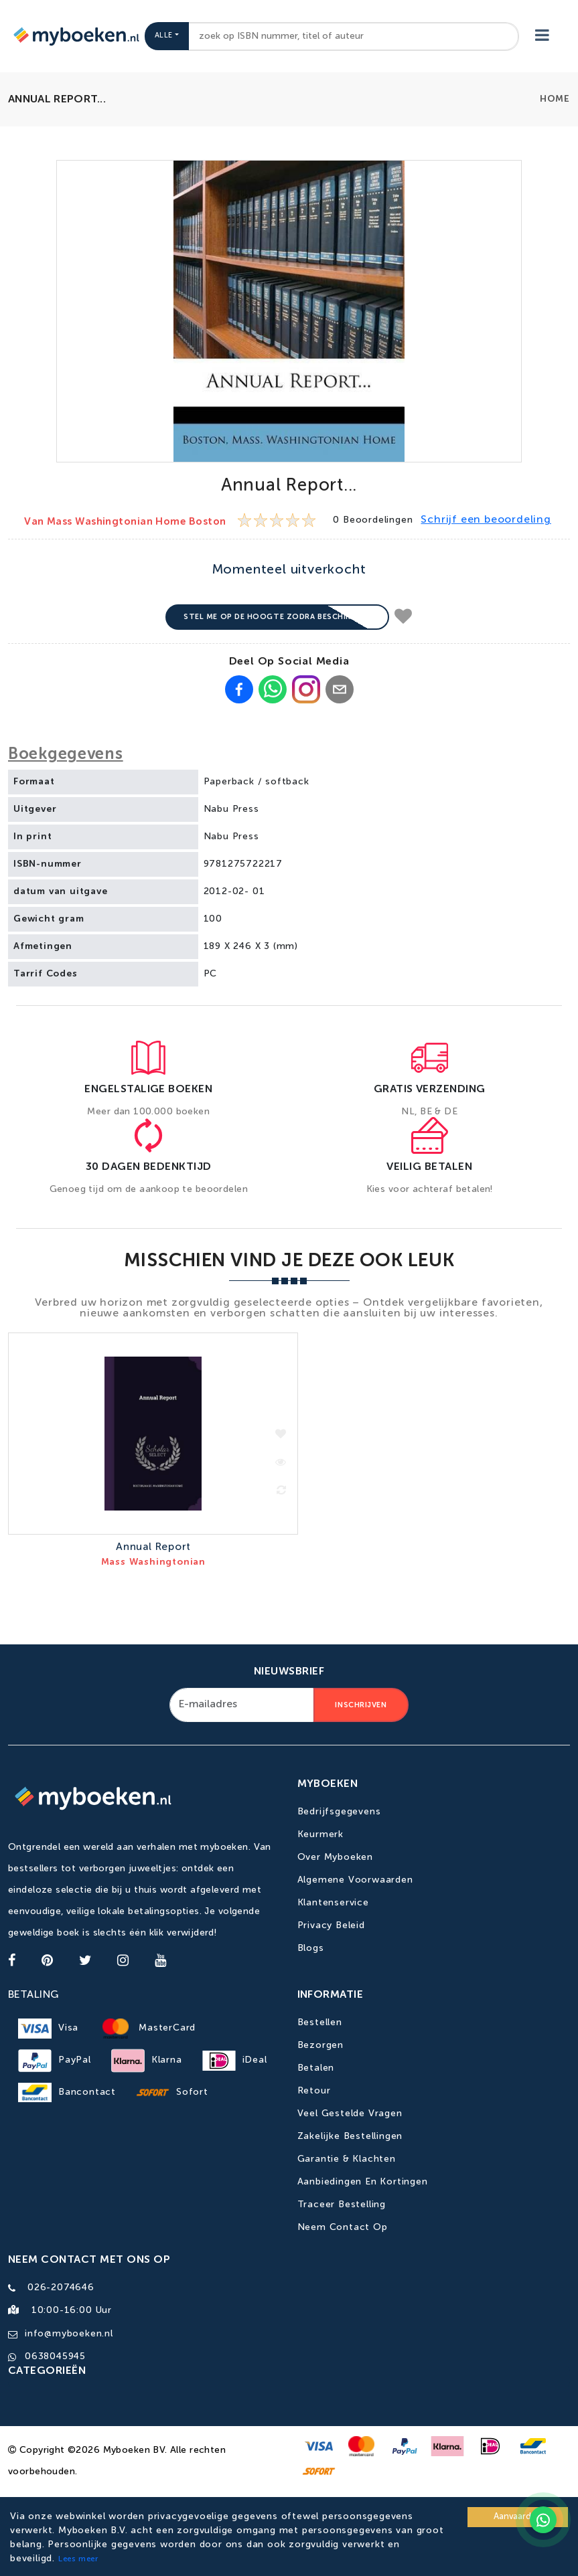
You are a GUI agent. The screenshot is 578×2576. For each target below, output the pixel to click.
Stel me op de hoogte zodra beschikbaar (277, 616)
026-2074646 (60, 2287)
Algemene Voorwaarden (355, 1880)
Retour (314, 2090)
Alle (164, 35)
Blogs (310, 1949)
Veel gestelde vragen (350, 2113)
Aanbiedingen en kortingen (362, 2181)
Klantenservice (333, 1903)
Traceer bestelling (341, 2204)
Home (555, 99)
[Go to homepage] (75, 36)
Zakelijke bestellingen (350, 2136)
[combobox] (353, 36)
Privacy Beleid (331, 1926)
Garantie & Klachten (346, 2159)
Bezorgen (320, 2045)
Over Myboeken (335, 1858)
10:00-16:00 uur (67, 2309)
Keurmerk (320, 1835)
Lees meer (78, 2559)
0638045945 (55, 2353)
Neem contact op (342, 2227)
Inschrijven (360, 1705)
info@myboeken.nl (69, 2331)
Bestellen (319, 2022)
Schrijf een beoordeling (486, 520)
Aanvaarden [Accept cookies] (518, 2516)
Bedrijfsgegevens (339, 1812)
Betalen (316, 2068)
